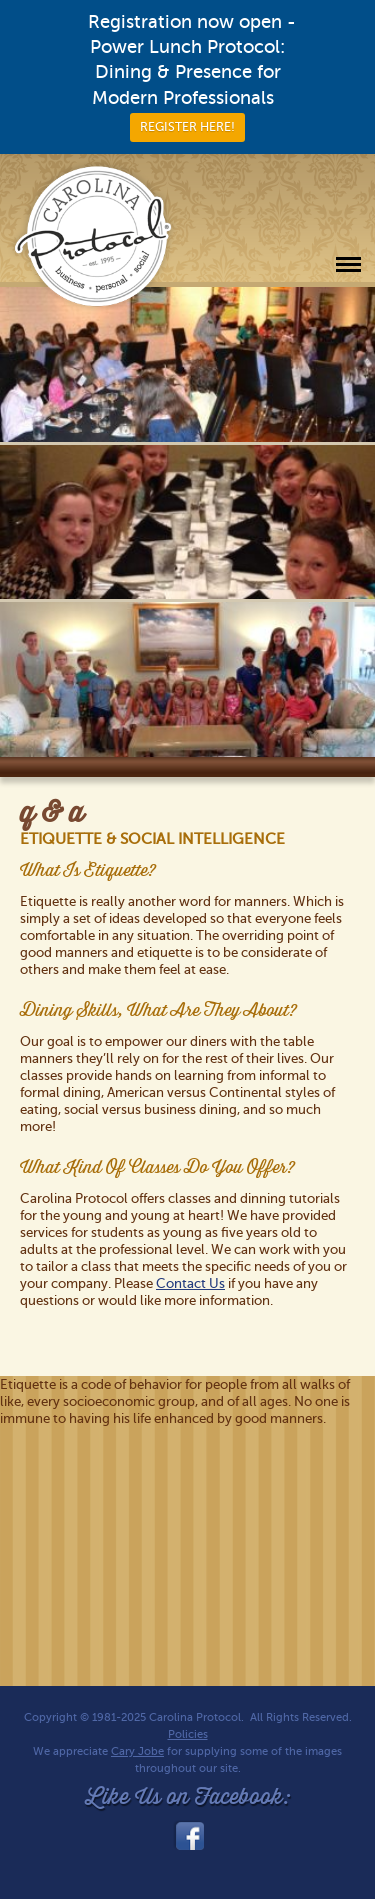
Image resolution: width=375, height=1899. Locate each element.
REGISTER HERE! (187, 127)
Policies (188, 1734)
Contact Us (190, 1283)
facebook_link (188, 1836)
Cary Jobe (137, 1751)
